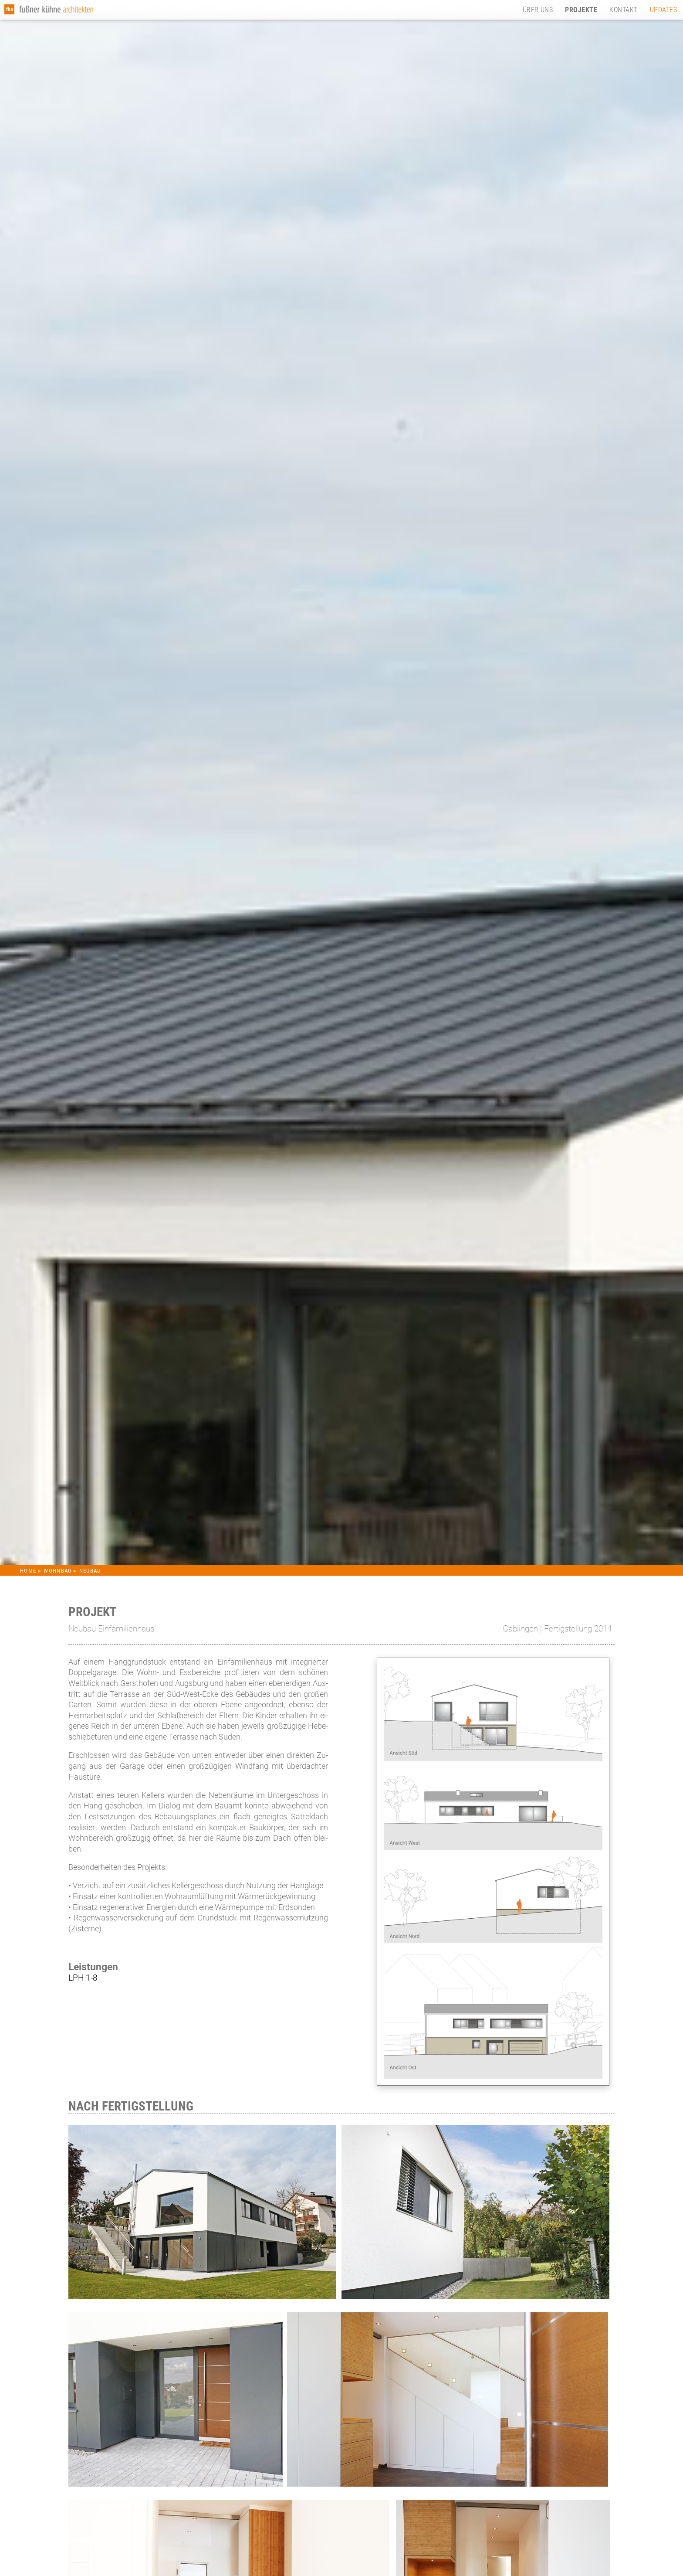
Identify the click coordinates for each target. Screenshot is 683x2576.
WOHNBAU (59, 1570)
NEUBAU (90, 1570)
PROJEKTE (581, 10)
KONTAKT (623, 10)
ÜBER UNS (538, 10)
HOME (28, 1570)
